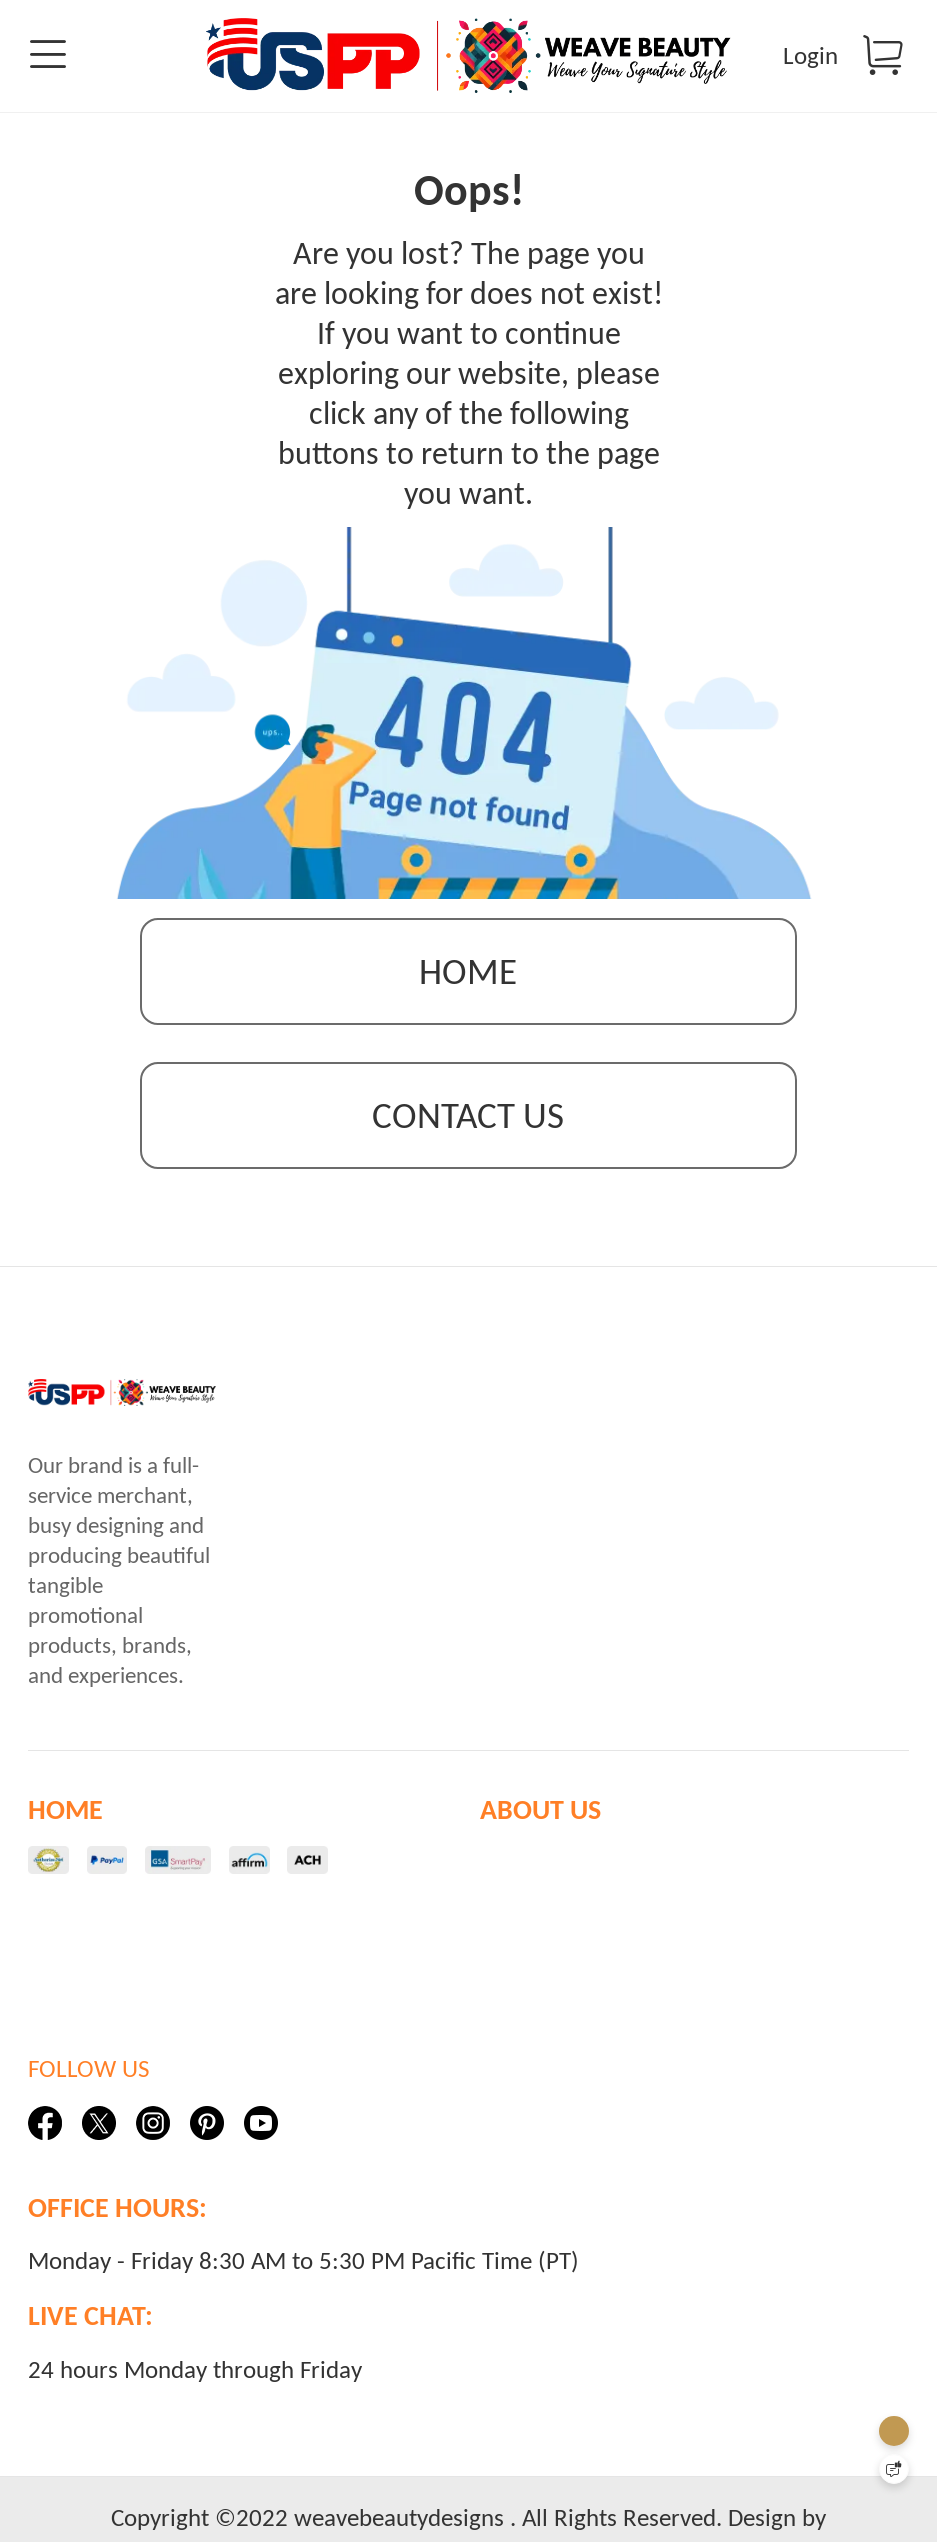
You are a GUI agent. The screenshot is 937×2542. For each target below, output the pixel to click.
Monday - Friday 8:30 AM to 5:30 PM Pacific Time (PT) (303, 2277)
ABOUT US (540, 1826)
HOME (65, 1826)
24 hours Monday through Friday (195, 2386)
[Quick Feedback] (894, 2469)
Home (468, 988)
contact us (468, 1132)
